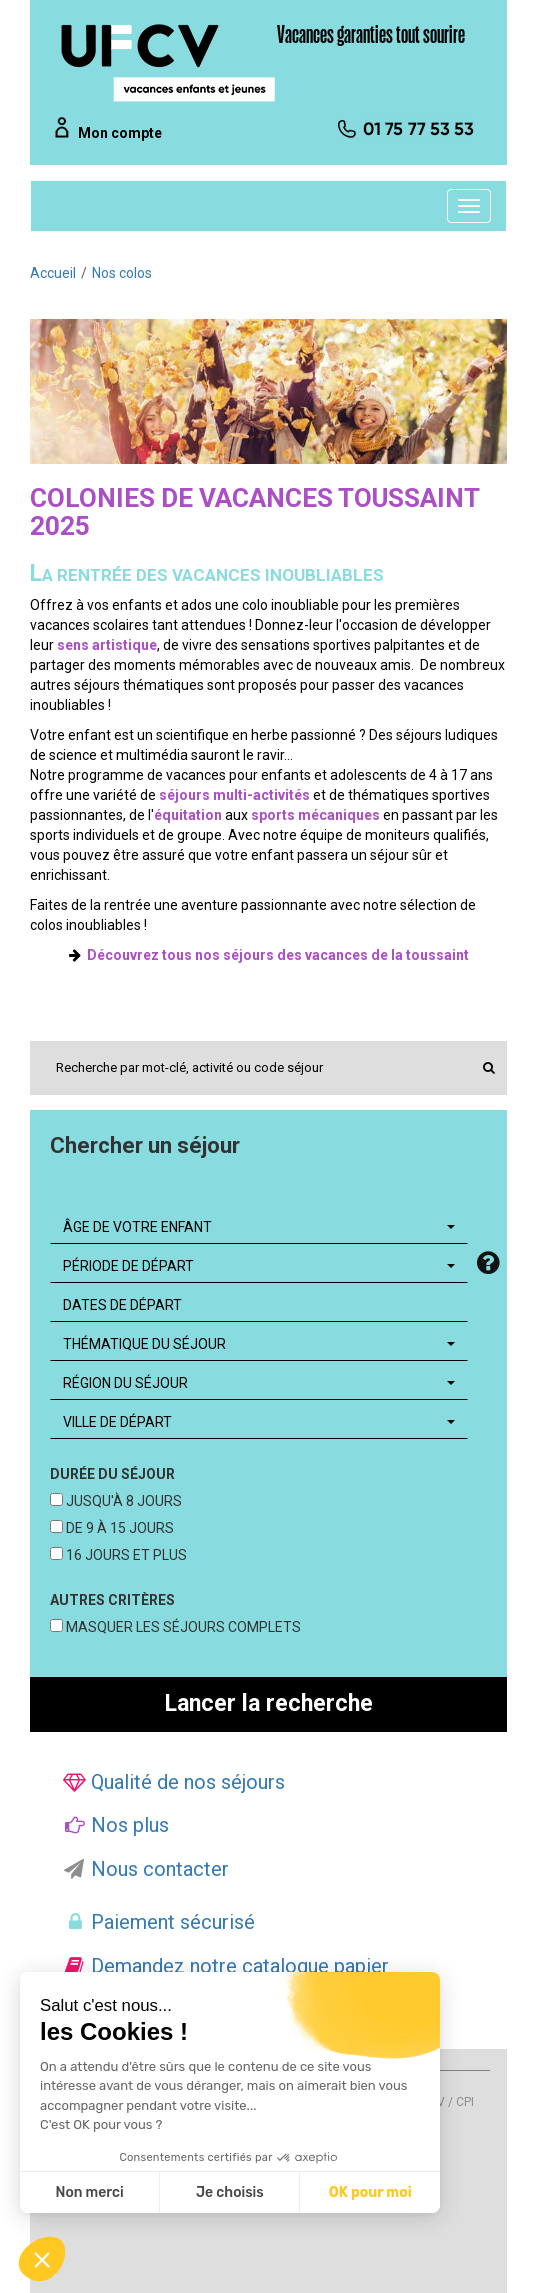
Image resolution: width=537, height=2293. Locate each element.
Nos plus (116, 1825)
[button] (42, 2259)
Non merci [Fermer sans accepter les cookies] (89, 2192)
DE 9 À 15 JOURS (118, 1528)
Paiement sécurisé (159, 1922)
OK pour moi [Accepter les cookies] (370, 2192)
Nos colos (122, 273)
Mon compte (120, 133)
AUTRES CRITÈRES (112, 1600)
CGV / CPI (447, 2102)
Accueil (53, 273)
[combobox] (259, 1227)
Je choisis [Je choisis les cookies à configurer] (230, 2192)
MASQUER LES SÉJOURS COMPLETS (182, 1627)
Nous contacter (146, 1869)
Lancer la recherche (269, 1703)
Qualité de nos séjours (174, 1782)
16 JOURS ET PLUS (125, 1555)
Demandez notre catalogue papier (226, 1966)
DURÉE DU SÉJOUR (112, 1474)
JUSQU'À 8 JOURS (122, 1501)
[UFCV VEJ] (169, 62)
